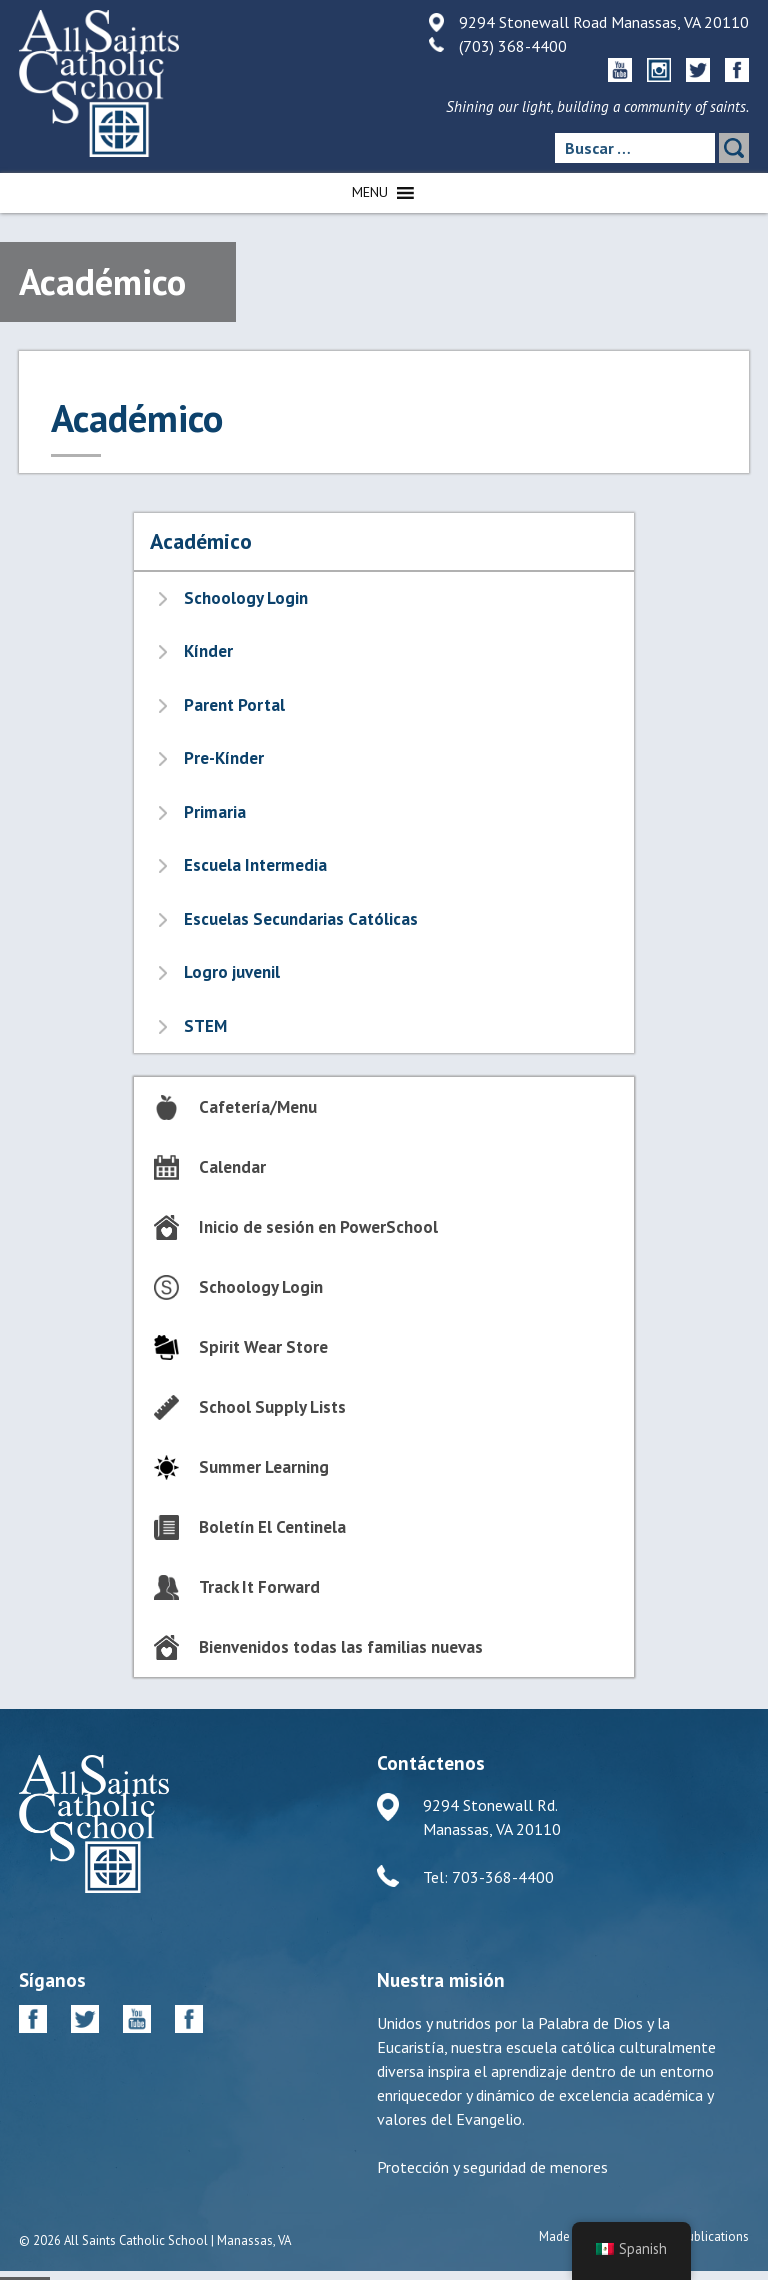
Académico (201, 541)
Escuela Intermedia (255, 865)
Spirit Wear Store (263, 1347)
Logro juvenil (232, 972)
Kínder (208, 651)
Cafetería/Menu (258, 1107)
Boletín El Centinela (272, 1527)
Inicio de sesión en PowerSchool (318, 1227)
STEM (205, 1026)
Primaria (215, 812)
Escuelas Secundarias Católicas (301, 919)
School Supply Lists (272, 1407)
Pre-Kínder (224, 758)
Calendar (232, 1167)
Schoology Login (246, 598)
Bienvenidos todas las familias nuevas (341, 1647)
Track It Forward (259, 1587)
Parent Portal (234, 705)
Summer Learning (264, 1467)
